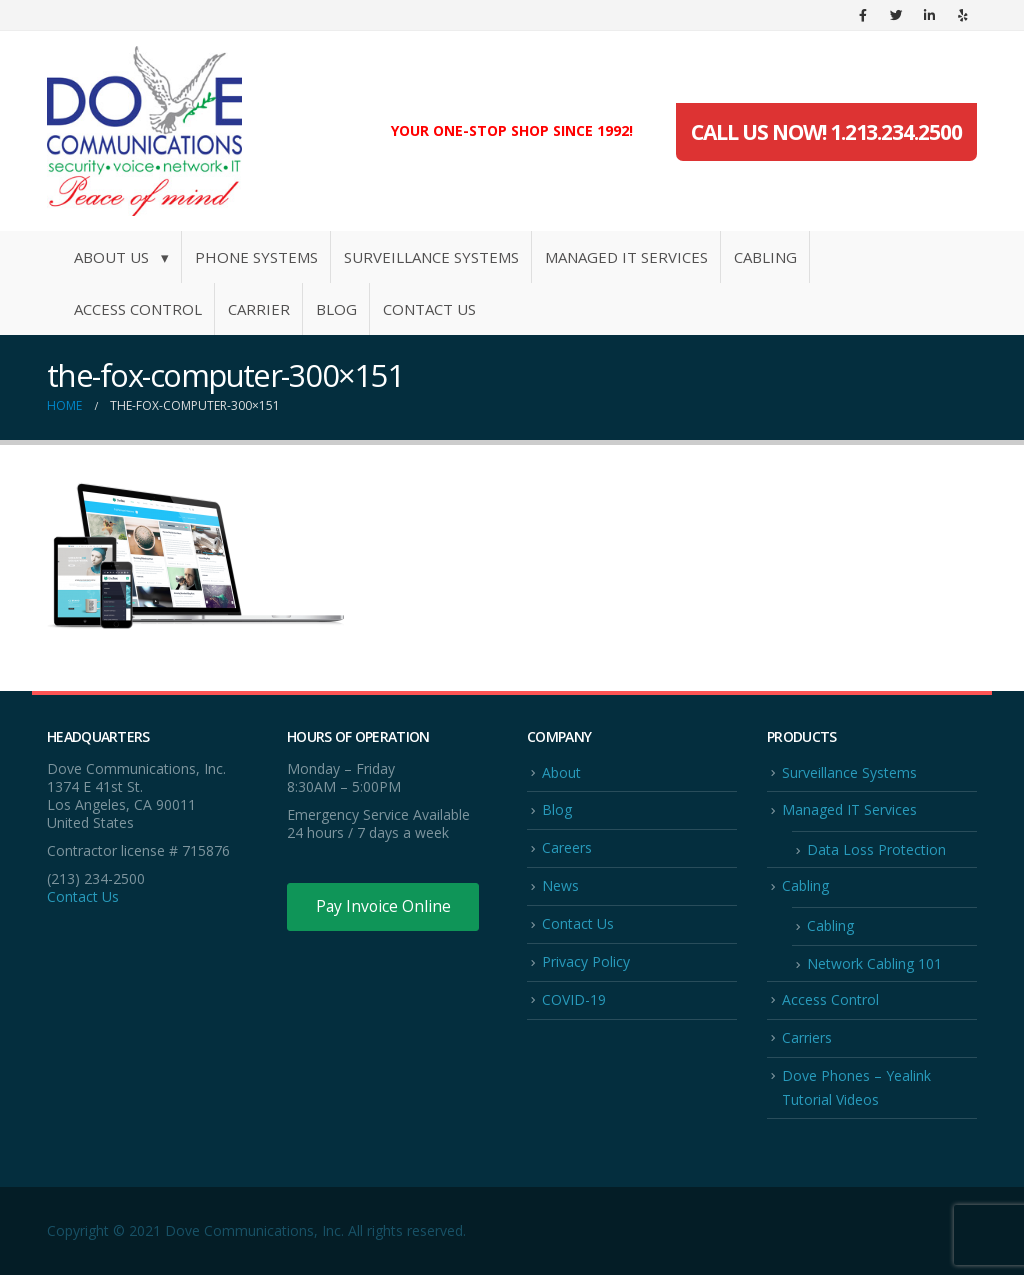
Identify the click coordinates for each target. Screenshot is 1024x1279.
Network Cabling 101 (874, 965)
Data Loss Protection (876, 850)
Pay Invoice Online (384, 907)
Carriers (807, 1039)
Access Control (138, 309)
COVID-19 (574, 1001)
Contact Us (429, 309)
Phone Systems (256, 257)
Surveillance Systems (431, 257)
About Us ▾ (121, 257)
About (561, 772)
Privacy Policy (586, 963)
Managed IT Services (626, 257)
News (560, 886)
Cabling (765, 257)
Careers (567, 848)
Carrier (259, 309)
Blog (336, 309)
